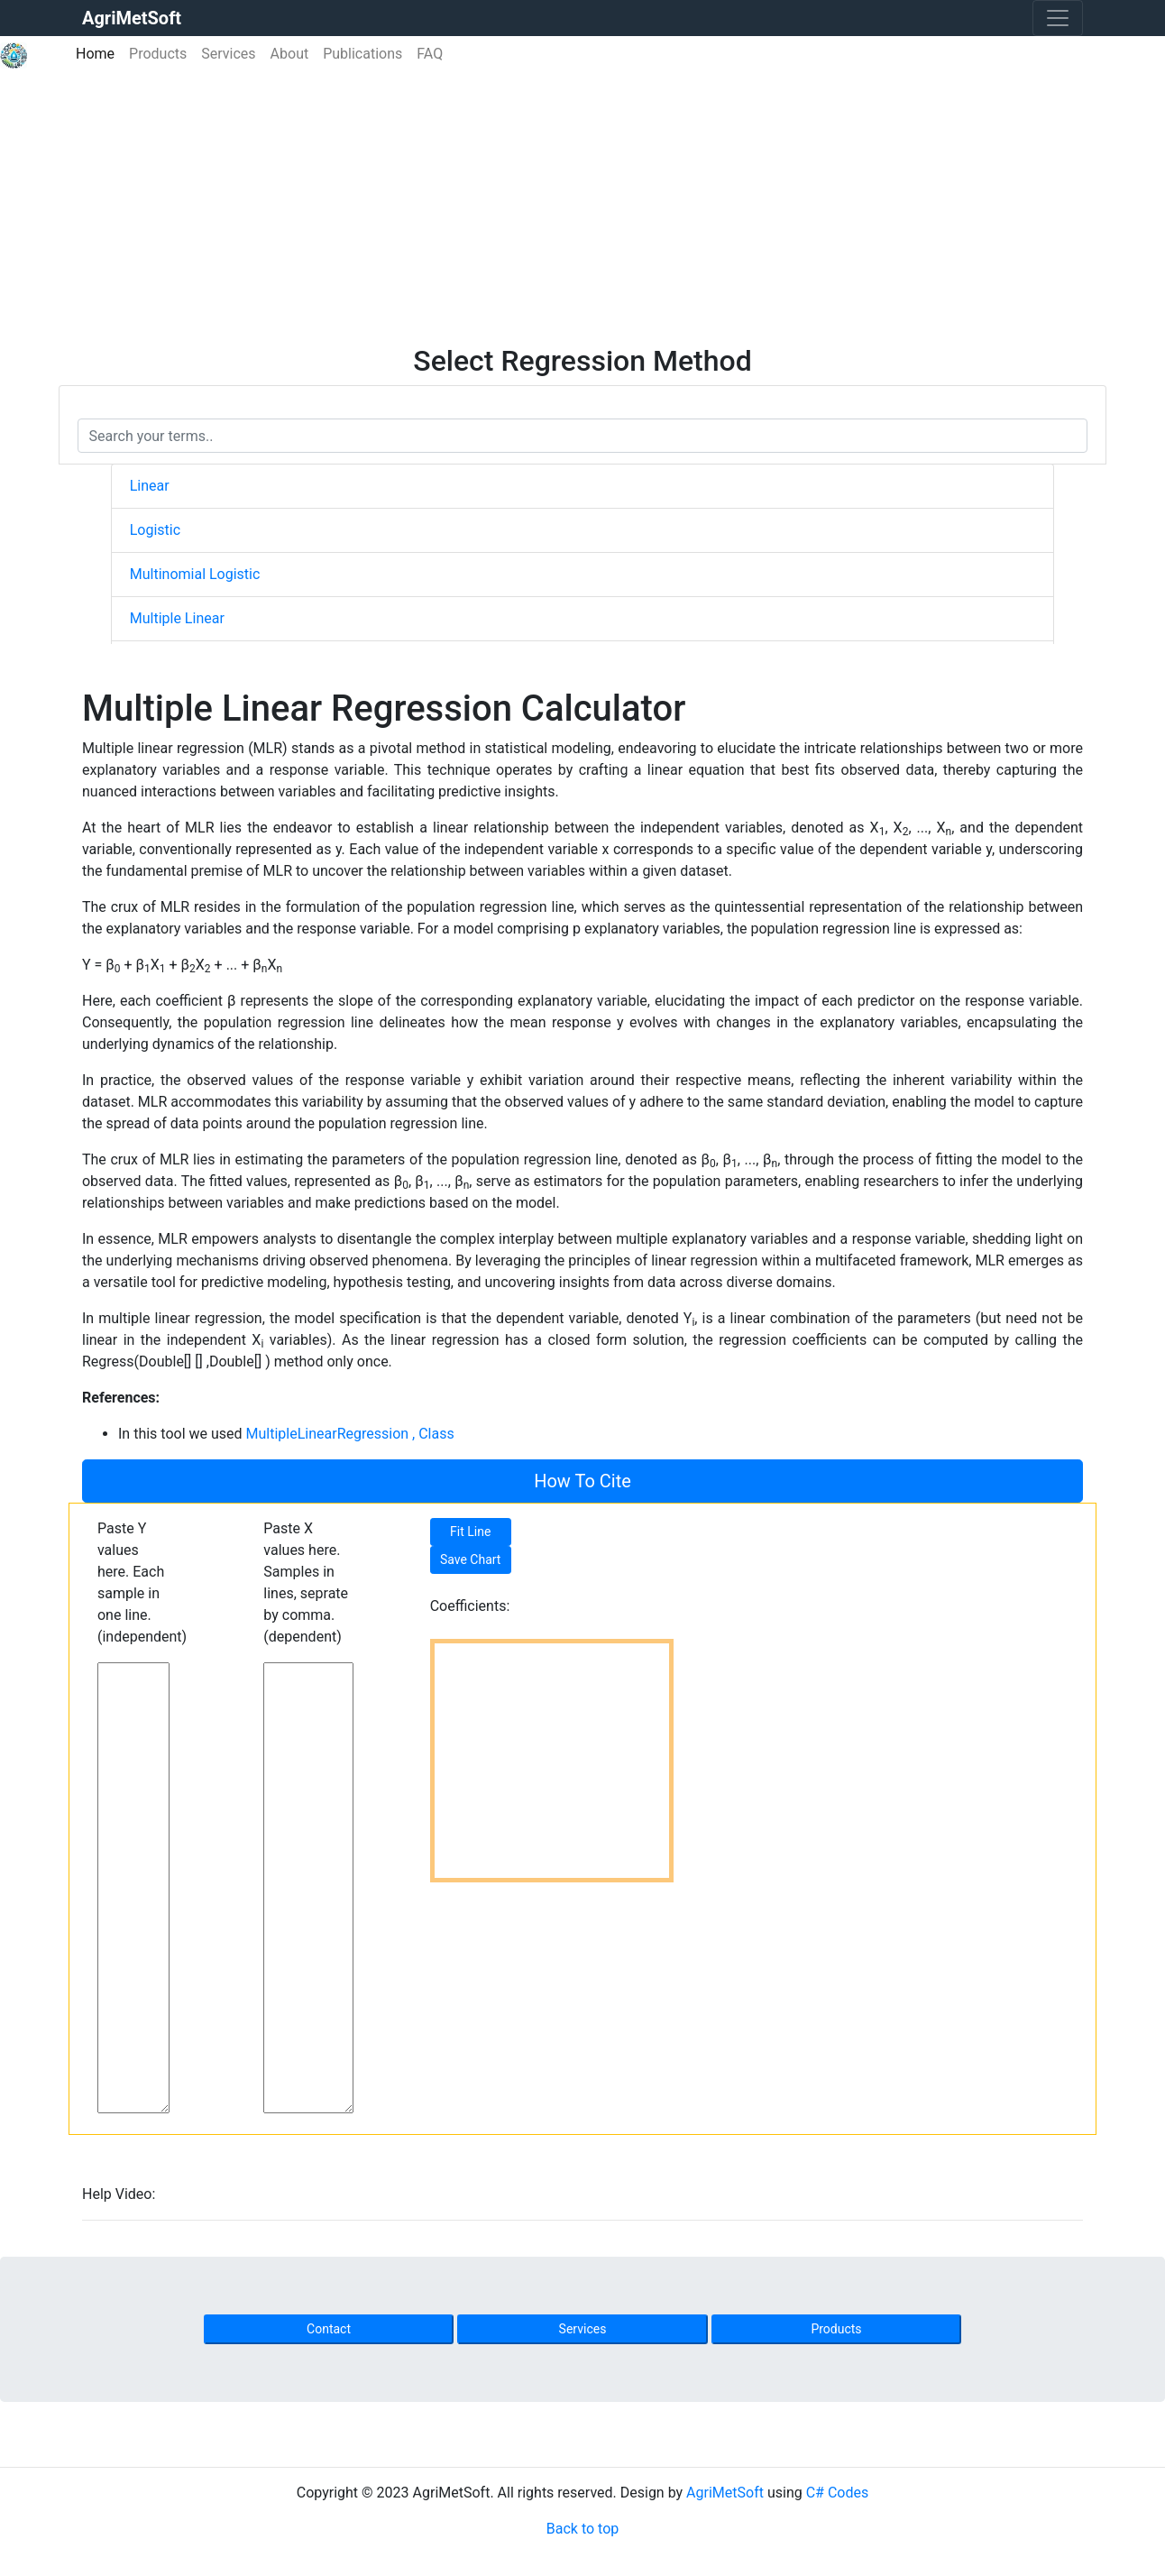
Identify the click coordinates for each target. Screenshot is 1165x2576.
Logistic (155, 529)
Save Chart (470, 1559)
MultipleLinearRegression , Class (350, 1433)
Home (99, 52)
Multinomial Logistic (195, 574)
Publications (362, 53)
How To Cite (582, 1481)
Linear (150, 485)
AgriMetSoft (725, 2492)
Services (228, 53)
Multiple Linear (177, 618)
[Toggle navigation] (1057, 18)
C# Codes (837, 2492)
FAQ (430, 53)
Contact (329, 2329)
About (290, 53)
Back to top (582, 2528)
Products (158, 53)
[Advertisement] (582, 208)
